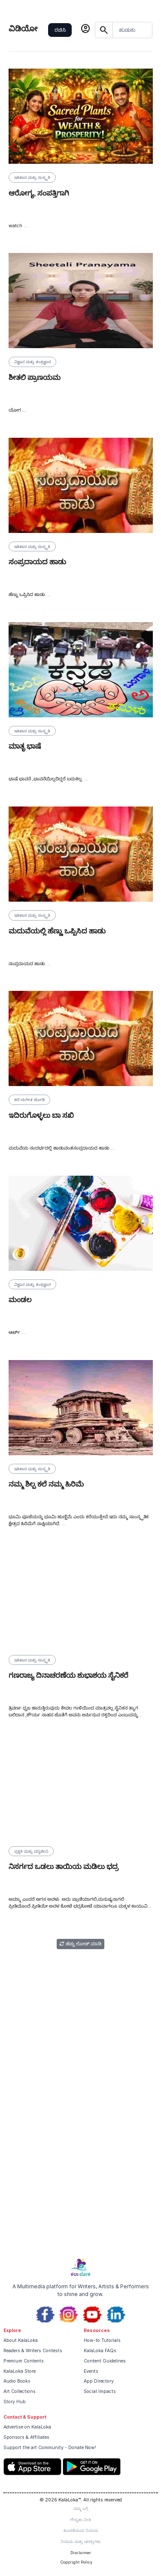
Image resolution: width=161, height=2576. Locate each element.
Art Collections (19, 2391)
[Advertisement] (80, 2168)
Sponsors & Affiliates (26, 2437)
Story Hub (14, 2401)
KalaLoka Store (19, 2371)
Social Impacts (100, 2391)
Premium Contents (23, 2361)
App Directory (99, 2381)
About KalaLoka (20, 2340)
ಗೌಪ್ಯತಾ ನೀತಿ (80, 2519)
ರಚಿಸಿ (60, 30)
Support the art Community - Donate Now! (49, 2447)
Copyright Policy (76, 2562)
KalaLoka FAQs (100, 2350)
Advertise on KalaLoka (27, 2427)
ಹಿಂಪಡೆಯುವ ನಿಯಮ (81, 2530)
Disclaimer (80, 2552)
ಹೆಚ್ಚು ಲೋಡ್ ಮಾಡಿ (80, 1944)
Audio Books (16, 2381)
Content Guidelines (105, 2361)
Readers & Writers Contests (32, 2350)
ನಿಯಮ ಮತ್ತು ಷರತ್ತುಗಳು (80, 2541)
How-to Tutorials (102, 2340)
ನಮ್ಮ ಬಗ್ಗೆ (80, 2508)
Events (91, 2371)
